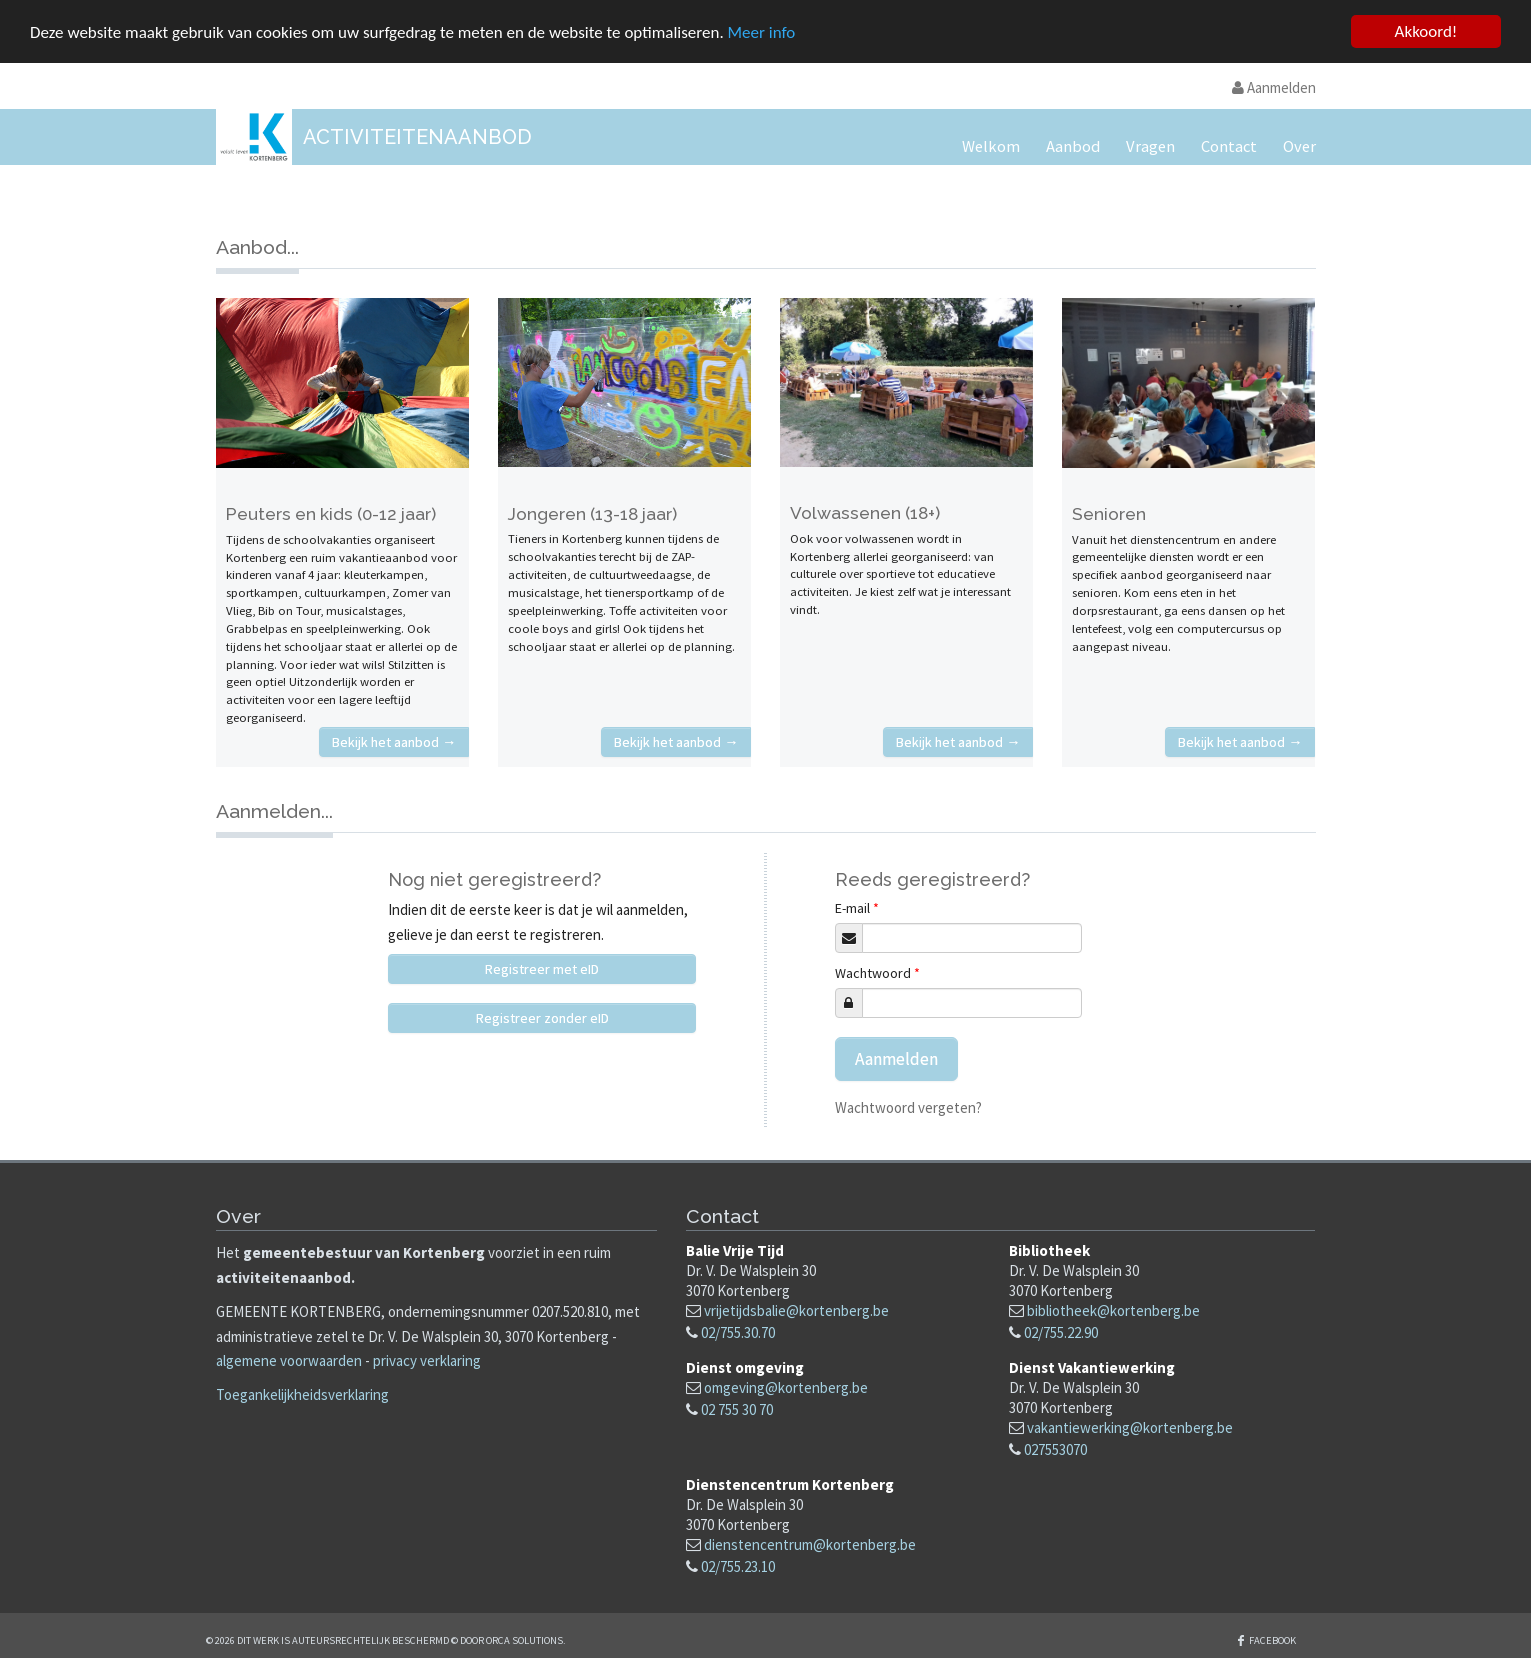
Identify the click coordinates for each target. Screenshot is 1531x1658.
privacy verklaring (427, 1360)
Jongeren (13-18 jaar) (592, 514)
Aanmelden (1274, 87)
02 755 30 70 (737, 1409)
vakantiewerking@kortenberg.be (1130, 1427)
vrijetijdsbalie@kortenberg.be (796, 1310)
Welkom (991, 146)
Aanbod (1073, 146)
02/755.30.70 (738, 1332)
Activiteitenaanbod (417, 137)
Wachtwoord (877, 973)
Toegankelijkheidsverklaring (302, 1394)
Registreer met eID (542, 969)
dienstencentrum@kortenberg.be (810, 1544)
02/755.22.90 (1061, 1332)
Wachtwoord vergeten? (908, 1107)
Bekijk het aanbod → (394, 742)
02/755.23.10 (738, 1566)
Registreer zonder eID (542, 1018)
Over (1299, 146)
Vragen (1150, 146)
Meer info (762, 32)
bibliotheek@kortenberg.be (1113, 1310)
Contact (1229, 146)
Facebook (1272, 1640)
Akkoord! (1426, 31)
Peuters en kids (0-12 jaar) (331, 514)
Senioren (1109, 514)
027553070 (1055, 1449)
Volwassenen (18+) (865, 513)
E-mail (857, 908)
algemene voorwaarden (289, 1360)
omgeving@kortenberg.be (786, 1387)
